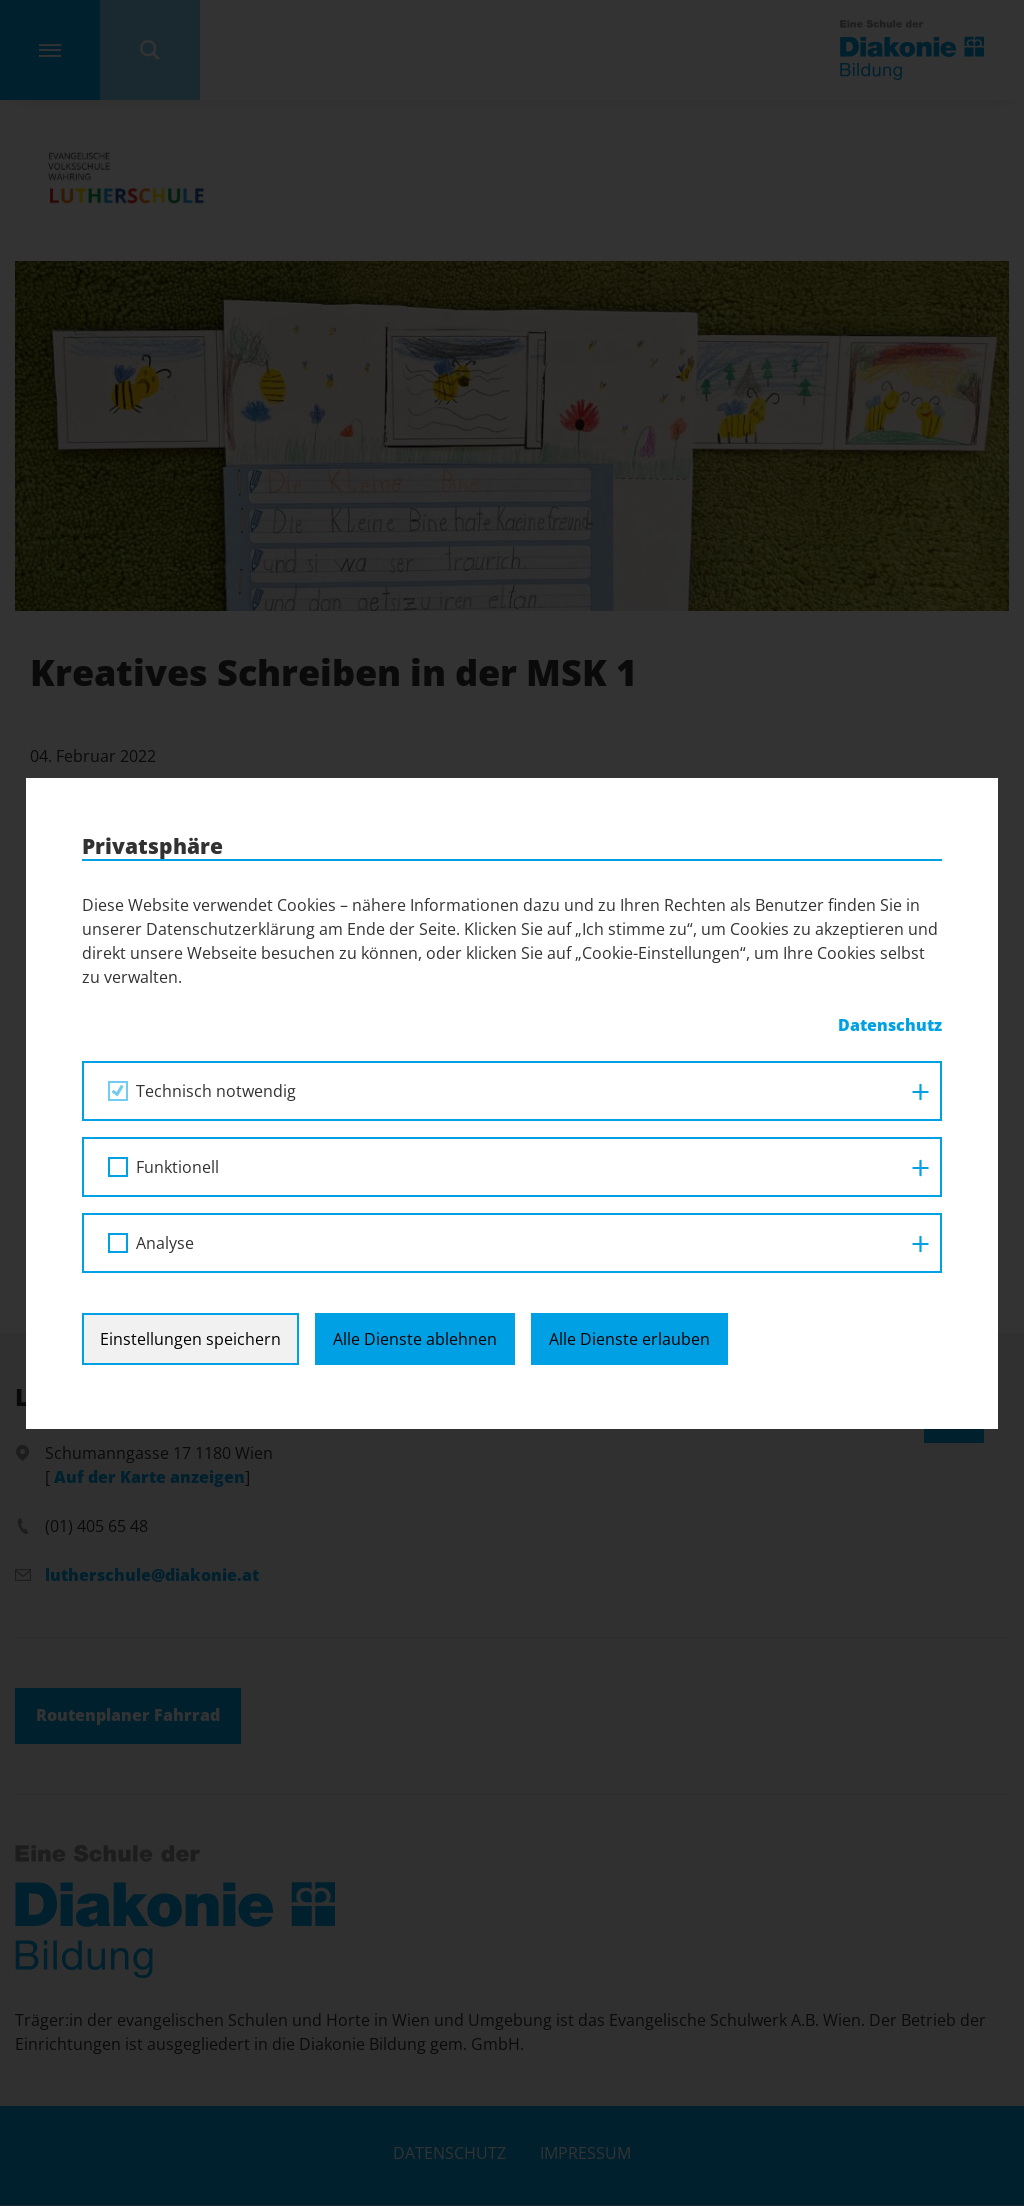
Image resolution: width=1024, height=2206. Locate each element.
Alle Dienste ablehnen (415, 1339)
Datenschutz (890, 1025)
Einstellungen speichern (190, 1339)
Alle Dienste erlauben (629, 1339)
